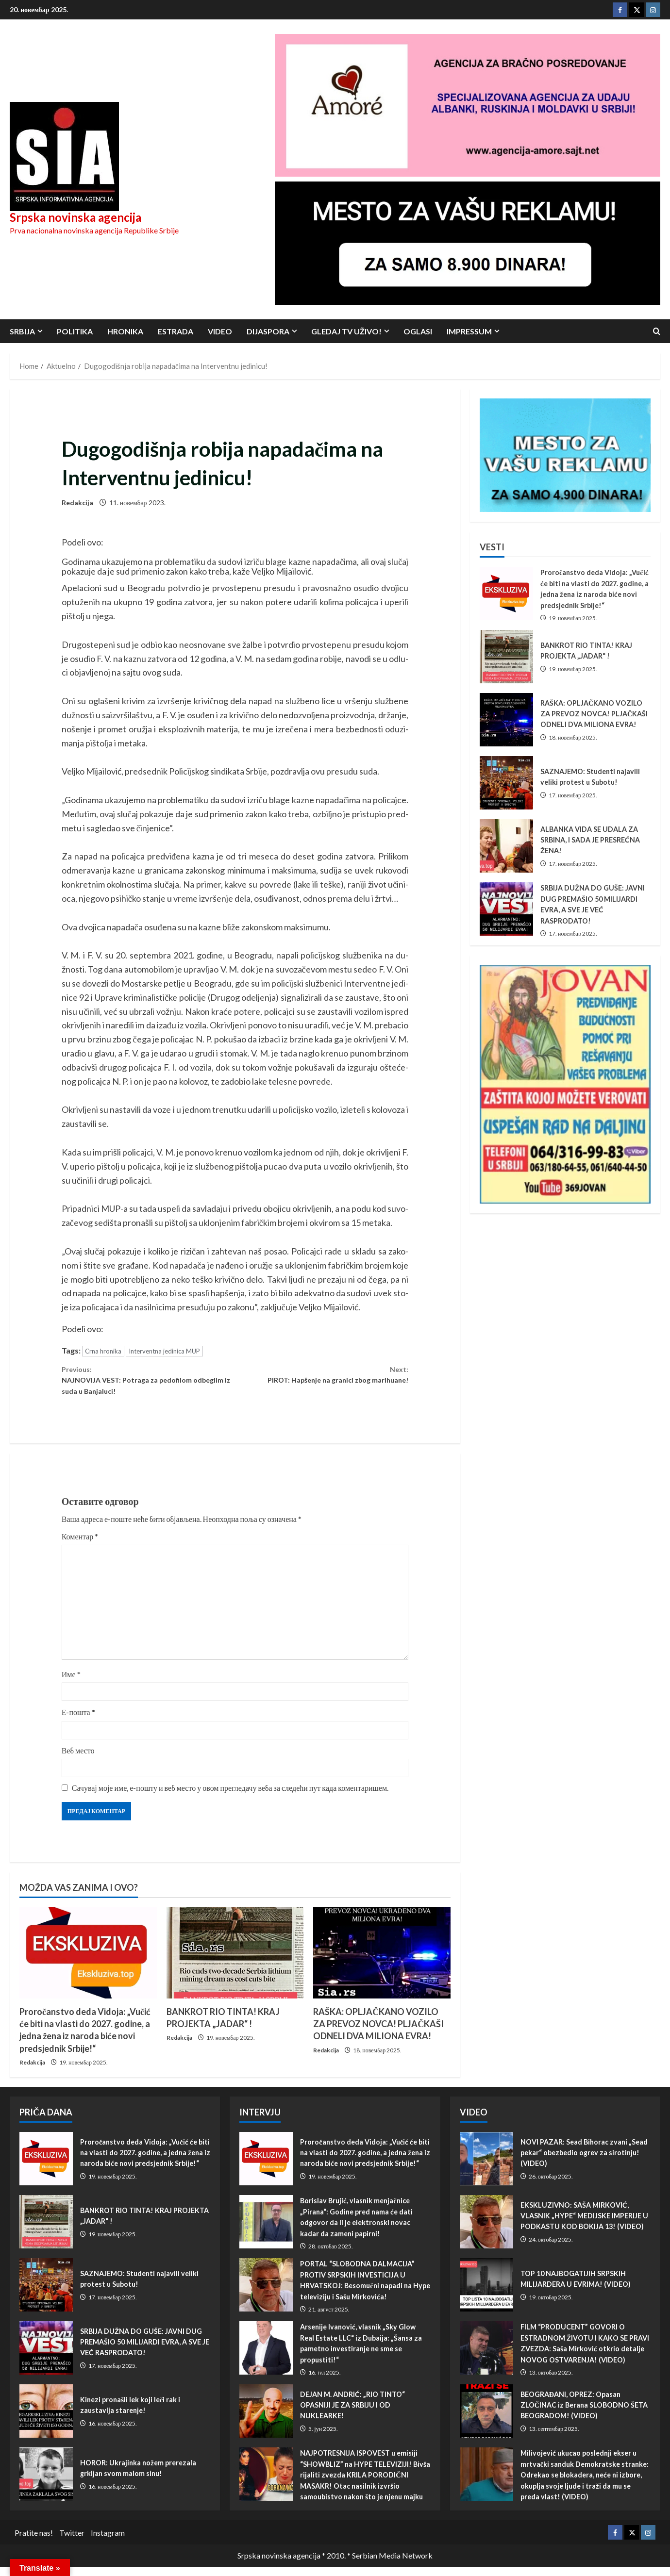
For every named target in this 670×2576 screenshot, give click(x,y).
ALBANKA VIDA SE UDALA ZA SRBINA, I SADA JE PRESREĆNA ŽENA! (506, 846)
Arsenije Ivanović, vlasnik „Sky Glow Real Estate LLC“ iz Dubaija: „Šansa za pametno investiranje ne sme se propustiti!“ (266, 2357)
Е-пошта (78, 1721)
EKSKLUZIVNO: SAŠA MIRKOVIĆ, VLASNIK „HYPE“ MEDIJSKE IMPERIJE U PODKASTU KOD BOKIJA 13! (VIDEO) (486, 2231)
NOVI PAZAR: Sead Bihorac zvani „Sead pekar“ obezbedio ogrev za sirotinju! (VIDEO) (486, 2168)
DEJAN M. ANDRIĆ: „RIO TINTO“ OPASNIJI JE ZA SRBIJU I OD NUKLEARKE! (266, 2420)
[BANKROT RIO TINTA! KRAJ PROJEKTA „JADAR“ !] (235, 1962)
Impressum (469, 331)
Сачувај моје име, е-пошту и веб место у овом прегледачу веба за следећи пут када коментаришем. (230, 1797)
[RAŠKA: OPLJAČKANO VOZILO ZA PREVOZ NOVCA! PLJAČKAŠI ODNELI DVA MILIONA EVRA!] (382, 1962)
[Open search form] (656, 331)
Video (220, 331)
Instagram (108, 2541)
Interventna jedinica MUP (164, 1351)
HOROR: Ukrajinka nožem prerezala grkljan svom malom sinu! (46, 2483)
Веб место (78, 1759)
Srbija (22, 331)
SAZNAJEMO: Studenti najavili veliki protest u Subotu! (506, 782)
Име (71, 1683)
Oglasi (417, 331)
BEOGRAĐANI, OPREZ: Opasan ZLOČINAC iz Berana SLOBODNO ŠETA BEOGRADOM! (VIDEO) (486, 2420)
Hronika (125, 331)
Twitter (71, 2541)
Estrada (175, 331)
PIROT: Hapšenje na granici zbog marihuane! (321, 1377)
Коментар (80, 1545)
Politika (75, 331)
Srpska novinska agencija (75, 217)
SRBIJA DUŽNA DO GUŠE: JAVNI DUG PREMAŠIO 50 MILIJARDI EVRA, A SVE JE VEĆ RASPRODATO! (506, 909)
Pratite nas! (34, 2541)
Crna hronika (103, 1351)
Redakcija (77, 502)
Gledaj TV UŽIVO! (346, 331)
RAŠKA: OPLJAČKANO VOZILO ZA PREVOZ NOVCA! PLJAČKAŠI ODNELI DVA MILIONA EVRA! (378, 2032)
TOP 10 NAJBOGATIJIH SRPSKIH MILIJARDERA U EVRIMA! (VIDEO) (486, 2294)
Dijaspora (268, 331)
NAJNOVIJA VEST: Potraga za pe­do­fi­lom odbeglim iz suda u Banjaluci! (148, 1384)
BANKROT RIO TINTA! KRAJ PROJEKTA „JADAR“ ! (506, 656)
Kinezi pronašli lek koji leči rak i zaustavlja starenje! (46, 2420)
